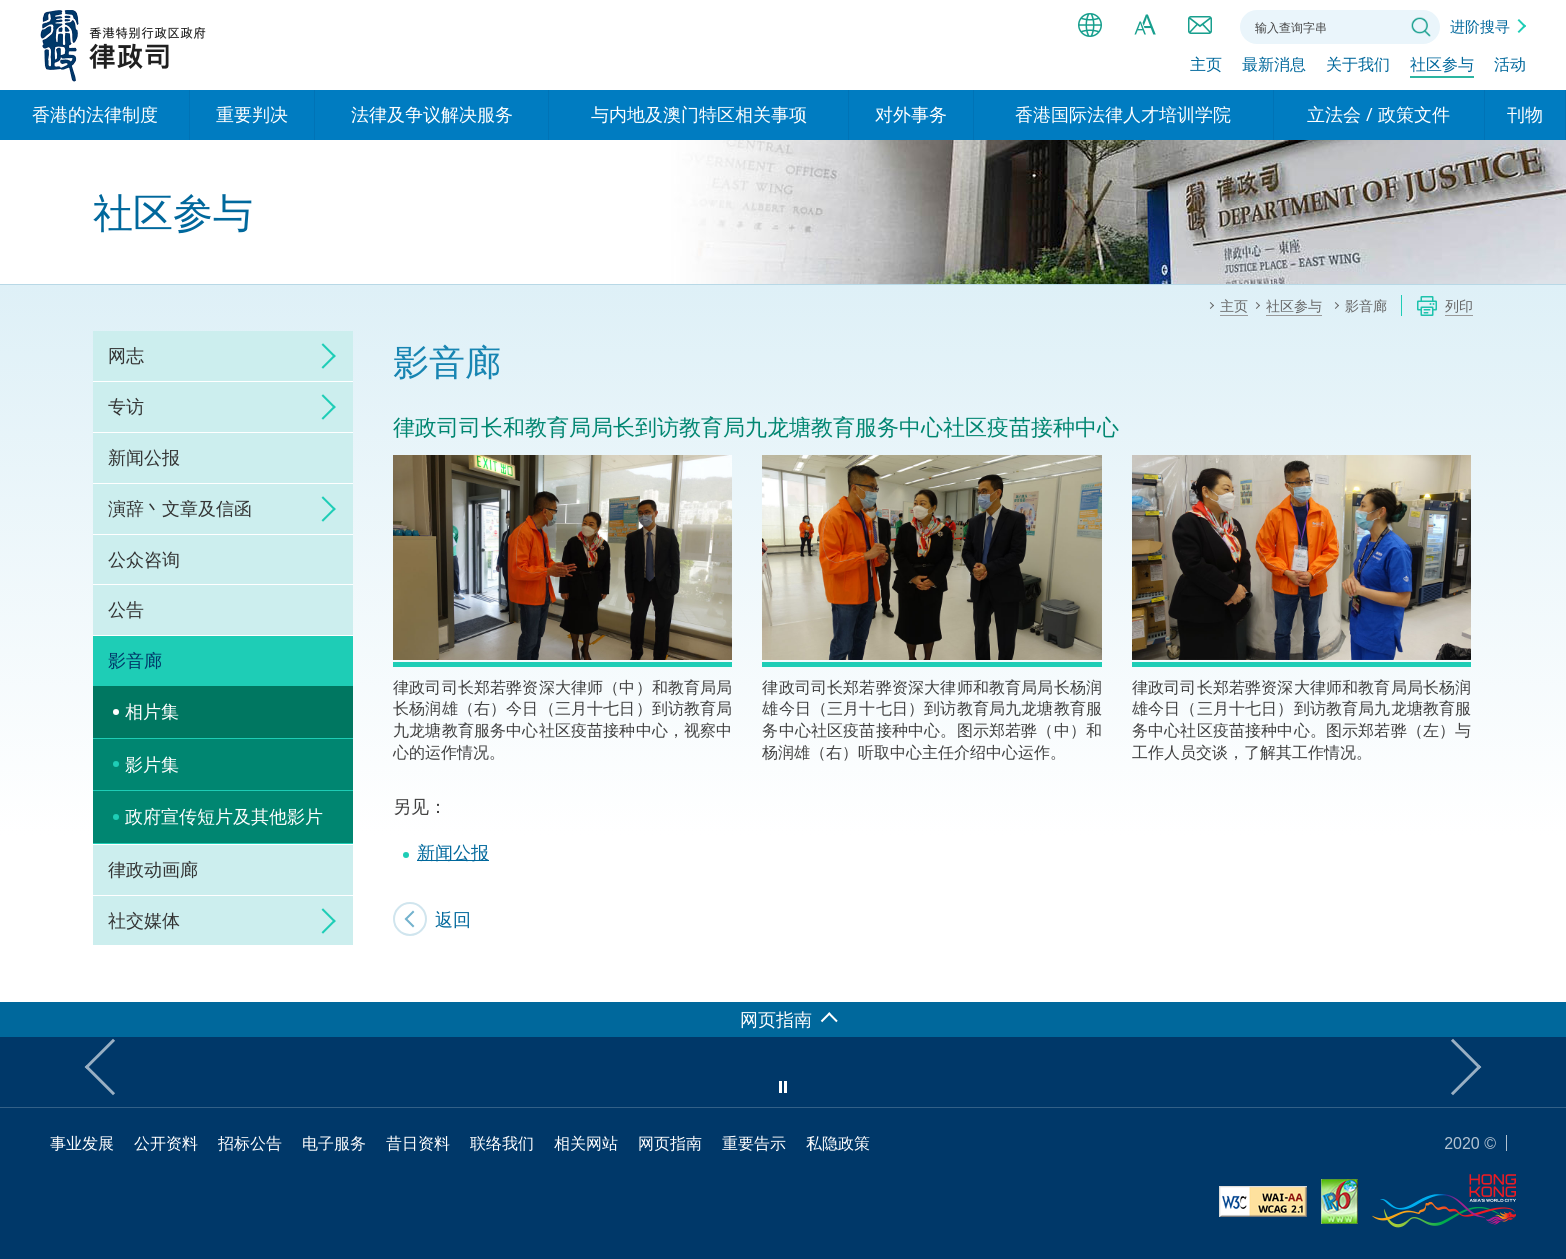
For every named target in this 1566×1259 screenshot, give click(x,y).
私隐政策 (838, 1143)
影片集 (152, 764)
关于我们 (1358, 67)
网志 (126, 355)
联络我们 (1200, 25)
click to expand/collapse (323, 356)
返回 (453, 919)
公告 (126, 609)
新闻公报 (144, 457)
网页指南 (670, 1143)
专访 (126, 406)
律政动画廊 (153, 869)
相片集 (152, 711)
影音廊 (135, 660)
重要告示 (754, 1143)
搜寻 (1421, 27)
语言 (1090, 25)
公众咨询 (144, 559)
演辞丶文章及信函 (180, 508)
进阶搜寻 (1480, 26)
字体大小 (1145, 25)
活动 (1510, 67)
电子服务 (334, 1143)
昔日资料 (418, 1143)
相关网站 (586, 1143)
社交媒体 (144, 920)
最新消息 (1274, 67)
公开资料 (166, 1143)
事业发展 (82, 1143)
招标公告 (250, 1143)
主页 (1206, 67)
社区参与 (1442, 67)
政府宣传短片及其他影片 (224, 816)
